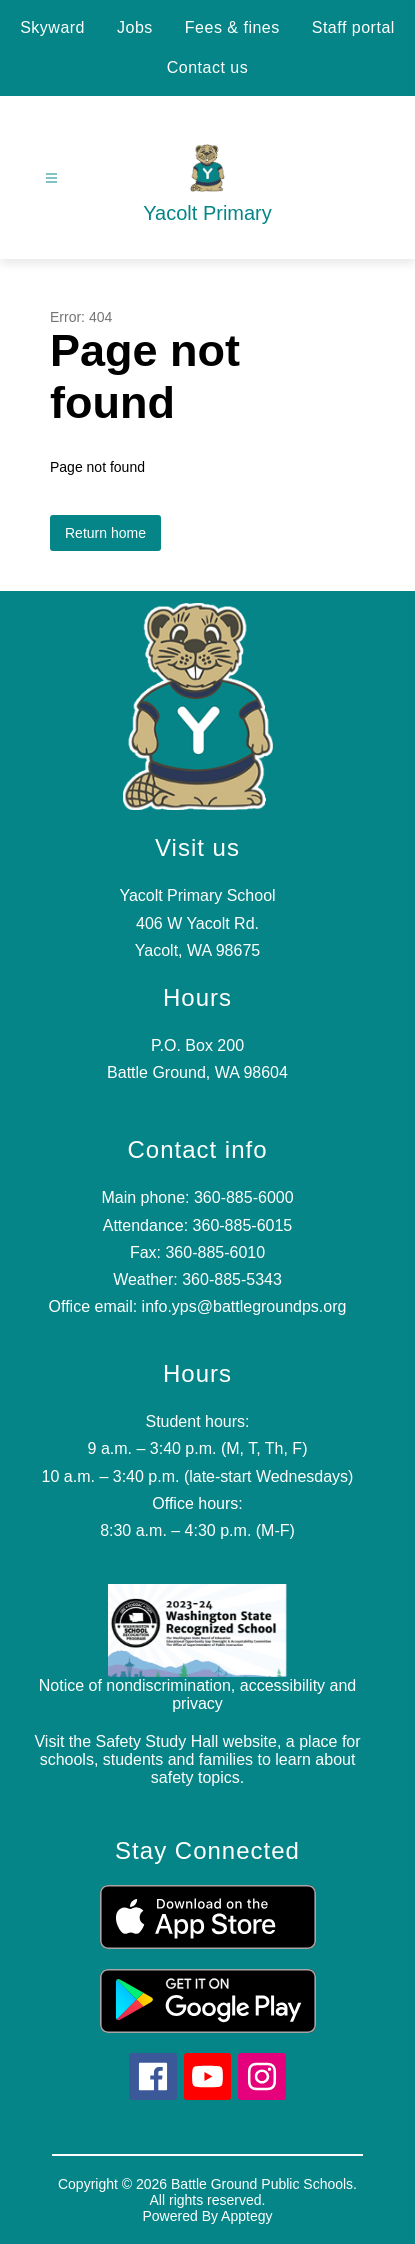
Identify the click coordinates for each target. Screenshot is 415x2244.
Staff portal (353, 27)
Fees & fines (232, 27)
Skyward (52, 27)
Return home (105, 533)
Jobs (135, 27)
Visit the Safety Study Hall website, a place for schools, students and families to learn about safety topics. (197, 1759)
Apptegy (246, 2216)
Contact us (207, 67)
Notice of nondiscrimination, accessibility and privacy (197, 1694)
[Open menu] (51, 178)
